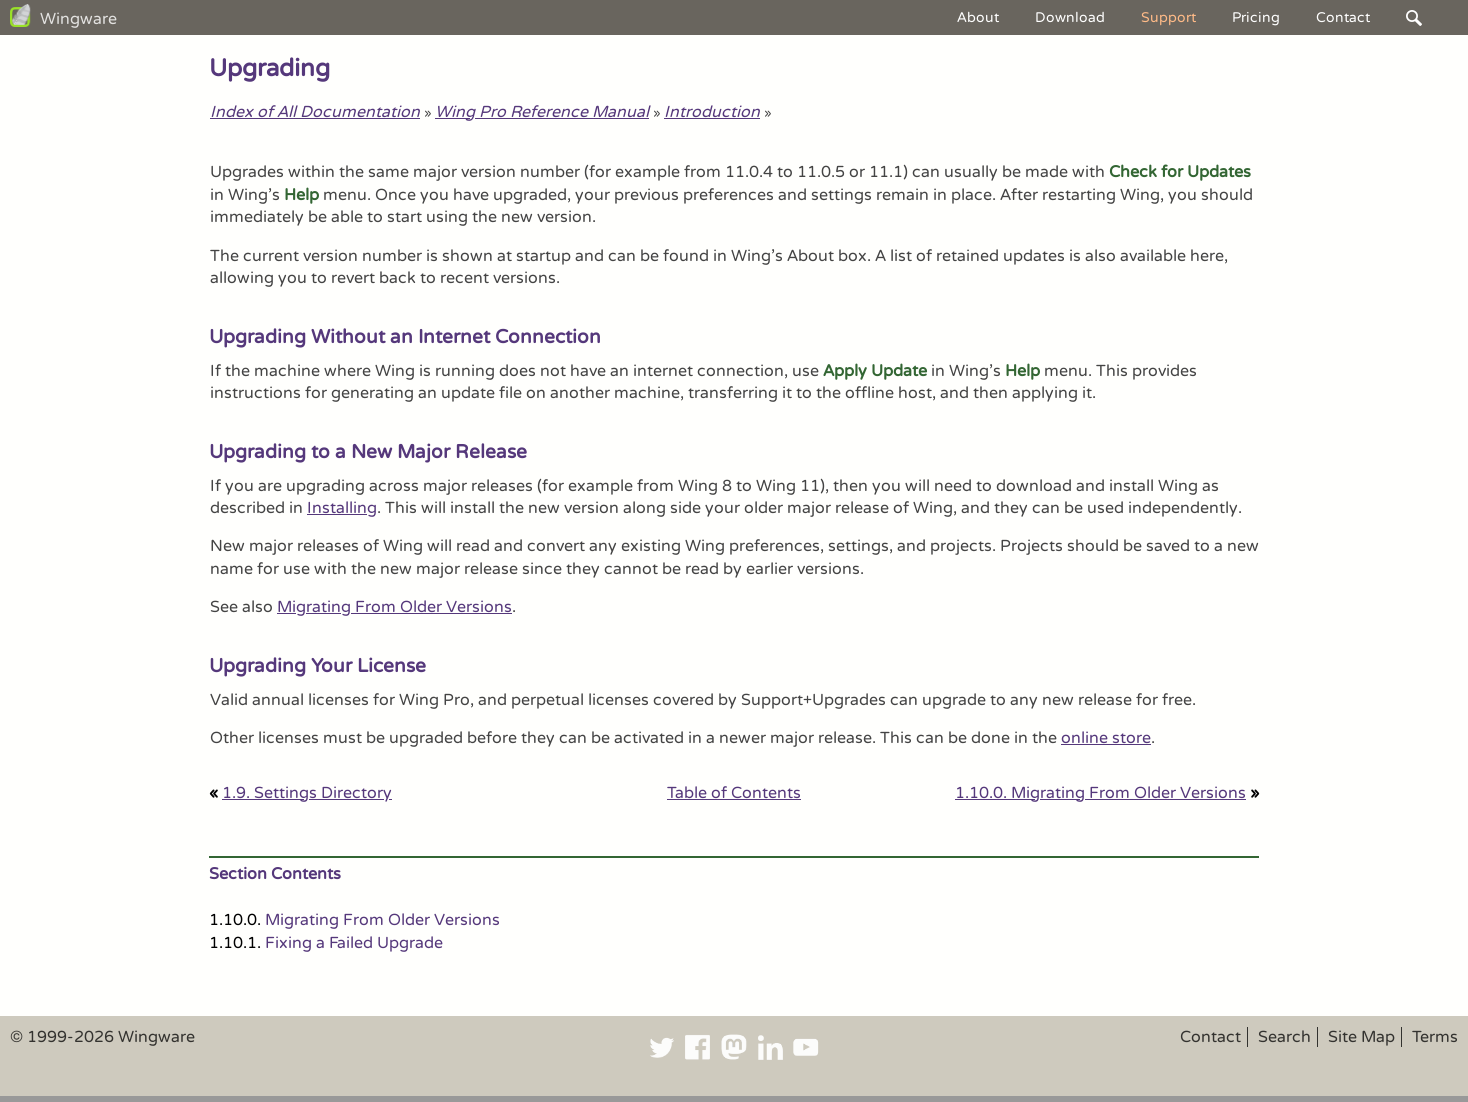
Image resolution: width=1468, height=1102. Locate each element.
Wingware (78, 19)
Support (1168, 17)
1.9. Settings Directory (307, 793)
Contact (1343, 17)
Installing (342, 508)
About (978, 17)
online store (1106, 738)
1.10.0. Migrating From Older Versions (1100, 793)
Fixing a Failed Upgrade (354, 943)
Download (1070, 17)
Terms (1435, 1037)
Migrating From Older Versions (394, 607)
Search (1284, 1037)
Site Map (1361, 1037)
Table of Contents (734, 793)
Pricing (1256, 17)
